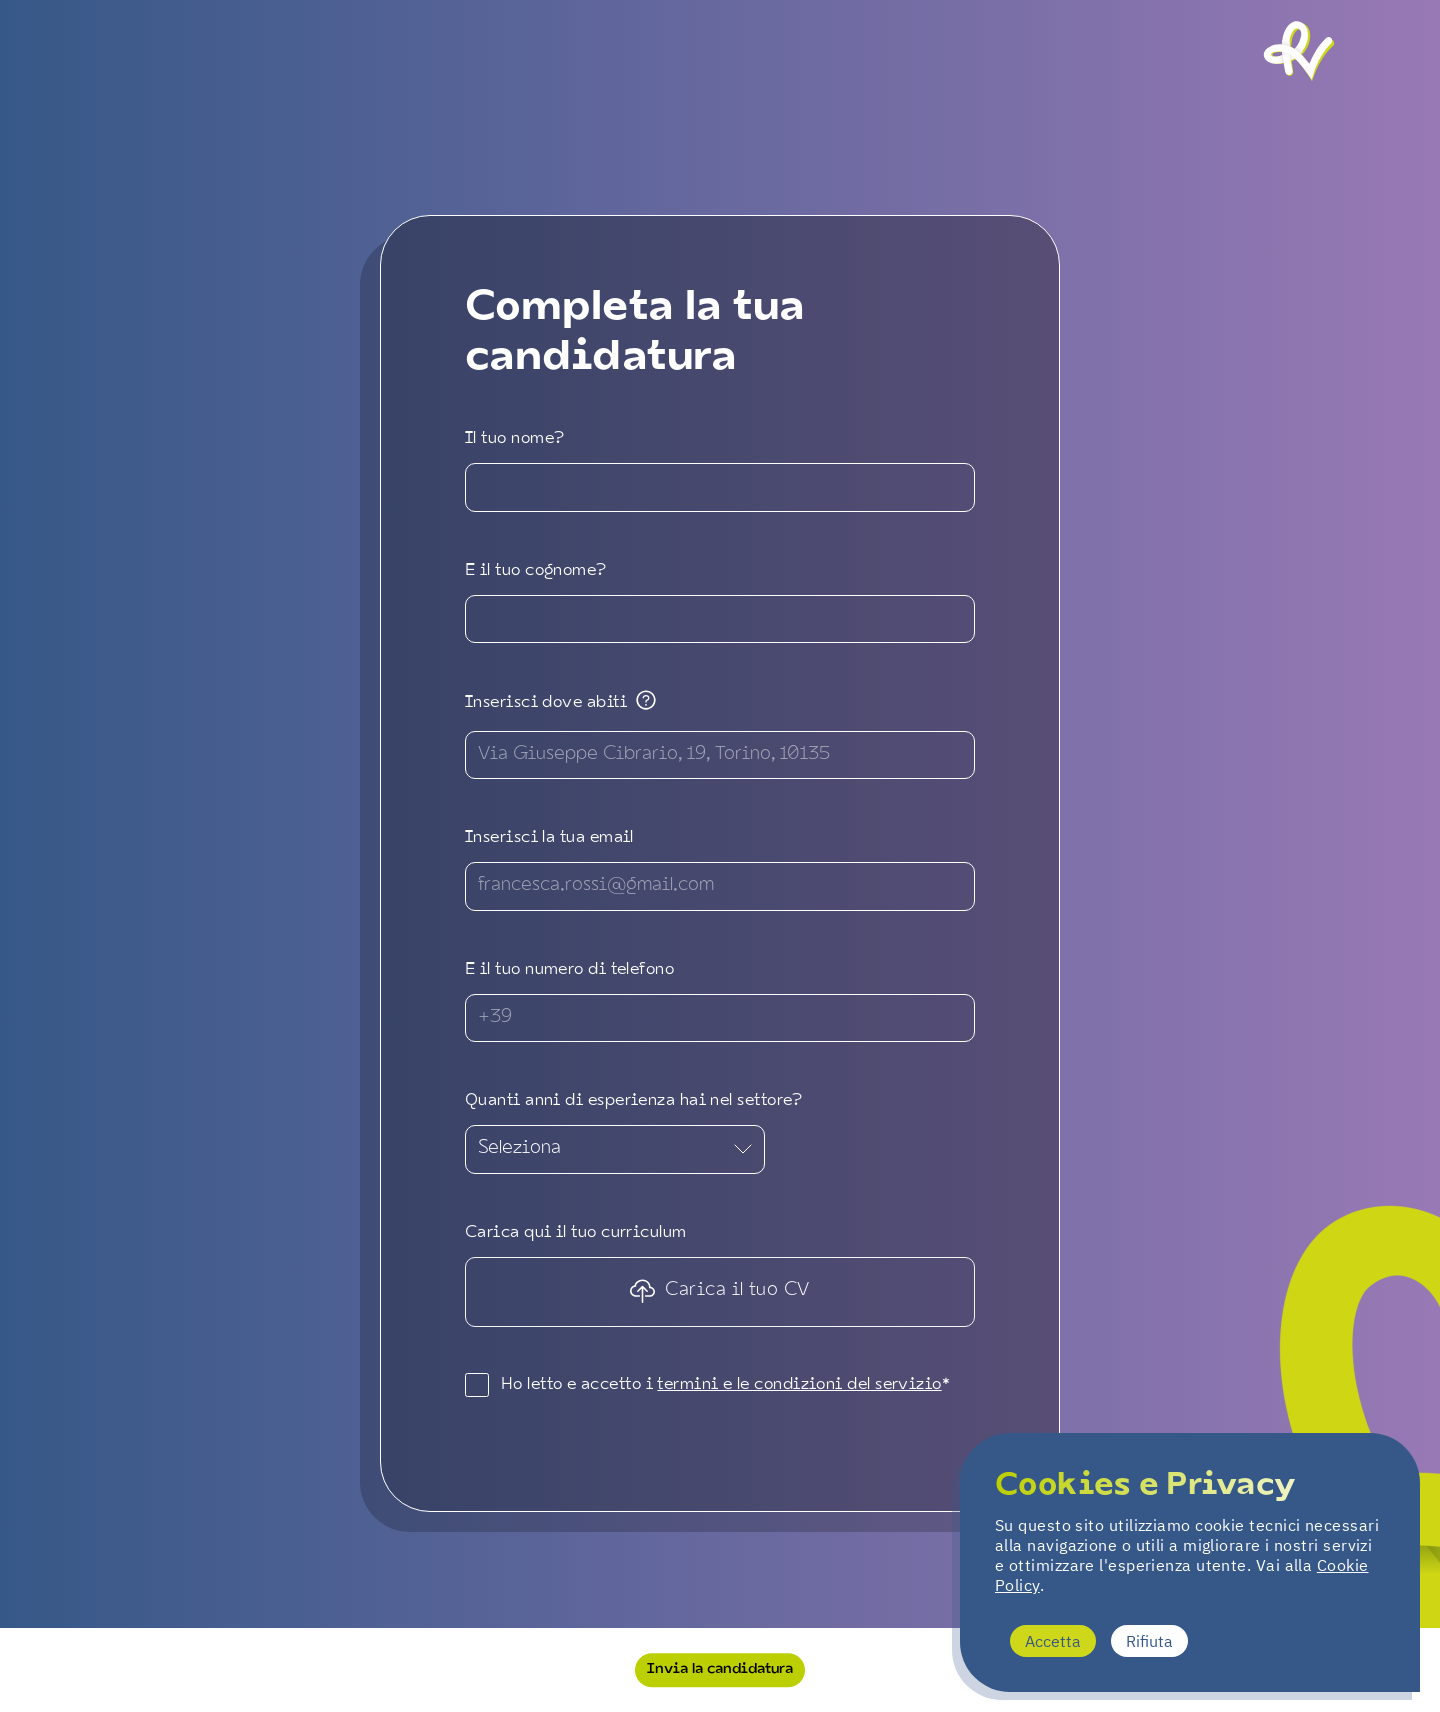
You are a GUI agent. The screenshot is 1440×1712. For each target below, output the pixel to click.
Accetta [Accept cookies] (1053, 1641)
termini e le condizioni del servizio (799, 1385)
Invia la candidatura (720, 1669)
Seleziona (615, 1148)
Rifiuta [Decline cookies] (1149, 1641)
